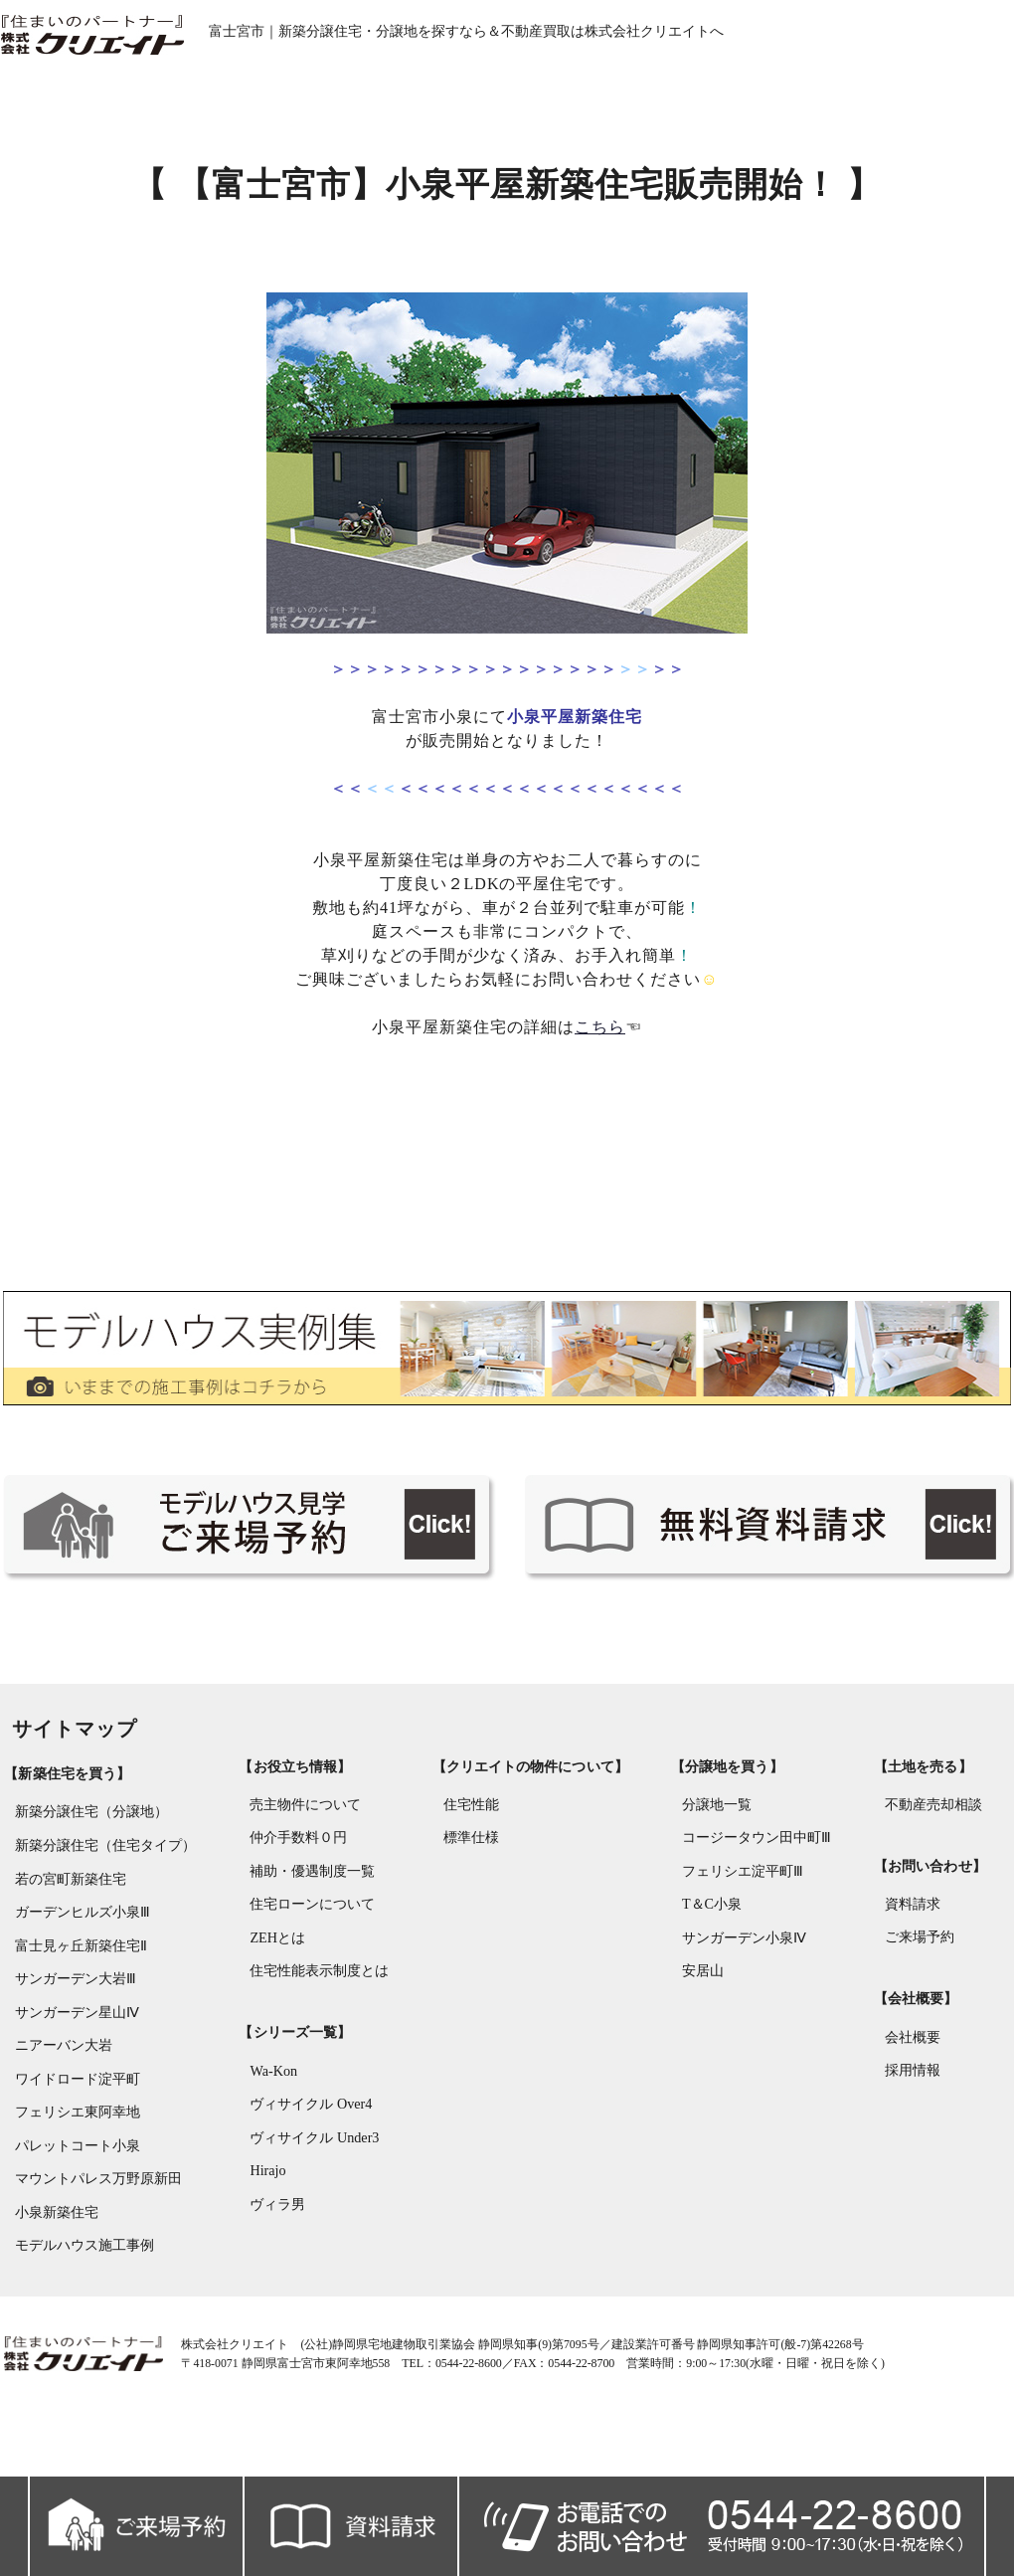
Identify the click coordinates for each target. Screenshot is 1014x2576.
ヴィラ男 (275, 2234)
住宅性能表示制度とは (317, 1999)
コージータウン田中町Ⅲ (756, 1864)
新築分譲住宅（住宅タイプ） (101, 1864)
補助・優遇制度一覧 (310, 1898)
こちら (601, 1037)
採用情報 (914, 2097)
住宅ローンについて (310, 1932)
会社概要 (914, 2063)
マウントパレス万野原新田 (94, 2202)
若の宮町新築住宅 (66, 1898)
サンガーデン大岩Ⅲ (71, 1999)
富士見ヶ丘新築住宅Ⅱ (77, 1965)
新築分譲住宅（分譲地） (87, 1830)
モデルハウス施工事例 (80, 2270)
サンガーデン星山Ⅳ (73, 2033)
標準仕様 (470, 1864)
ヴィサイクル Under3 (312, 2166)
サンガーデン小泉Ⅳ (744, 1965)
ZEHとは (275, 1965)
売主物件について (303, 1830)
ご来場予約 (921, 1963)
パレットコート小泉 (73, 2168)
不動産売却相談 (935, 1830)
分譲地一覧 (717, 1830)
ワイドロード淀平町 (73, 2101)
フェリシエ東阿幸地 (73, 2134)
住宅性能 (470, 1830)
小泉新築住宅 (52, 2236)
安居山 (703, 1999)
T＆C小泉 (712, 1932)
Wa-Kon (271, 2099)
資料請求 (914, 1930)
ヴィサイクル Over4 (309, 2132)
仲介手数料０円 (296, 1864)
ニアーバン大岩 (59, 2067)
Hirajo (265, 2200)
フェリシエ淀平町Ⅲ (742, 1898)
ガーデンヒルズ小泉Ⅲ (78, 1932)
